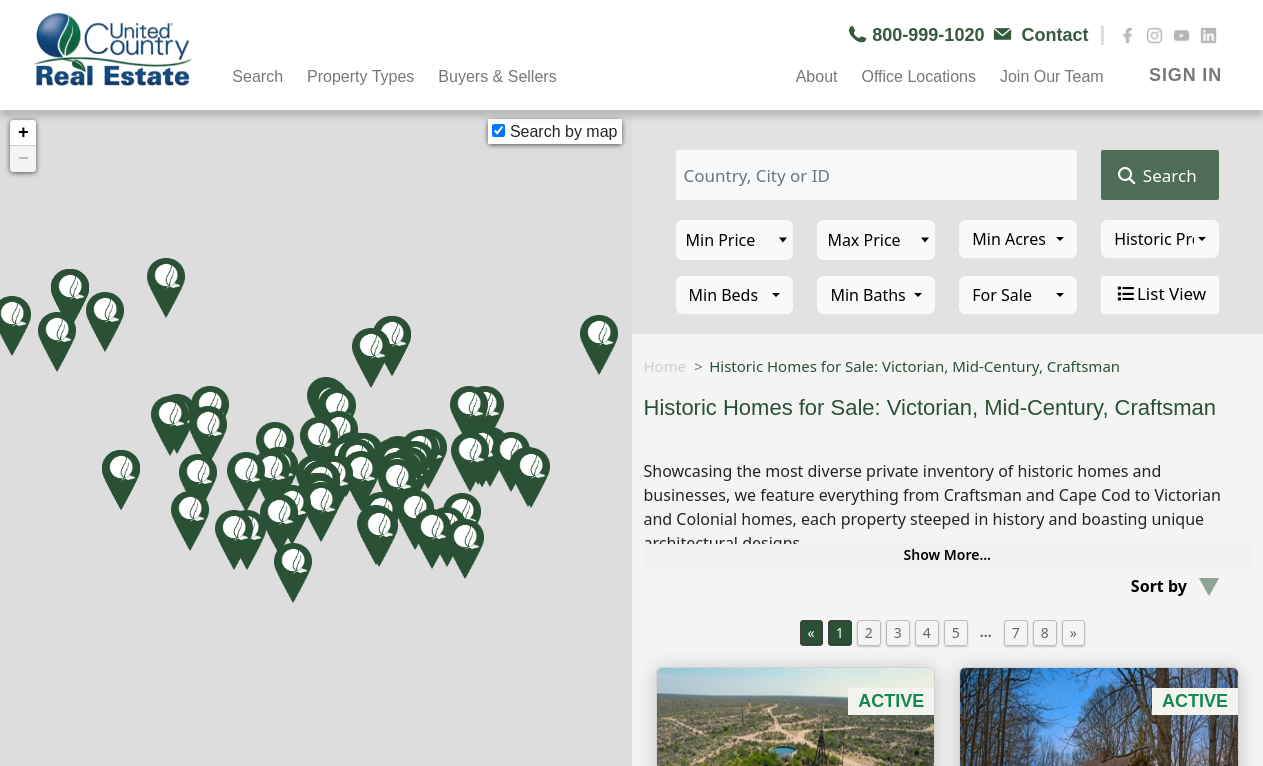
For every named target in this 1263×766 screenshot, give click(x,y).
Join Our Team (1052, 76)
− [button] (23, 159)
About (817, 76)
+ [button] (23, 133)
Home (665, 366)
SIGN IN (1185, 75)
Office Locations (918, 76)
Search (257, 76)
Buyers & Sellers (497, 76)
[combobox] (1018, 239)
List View (1160, 294)
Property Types (360, 76)
